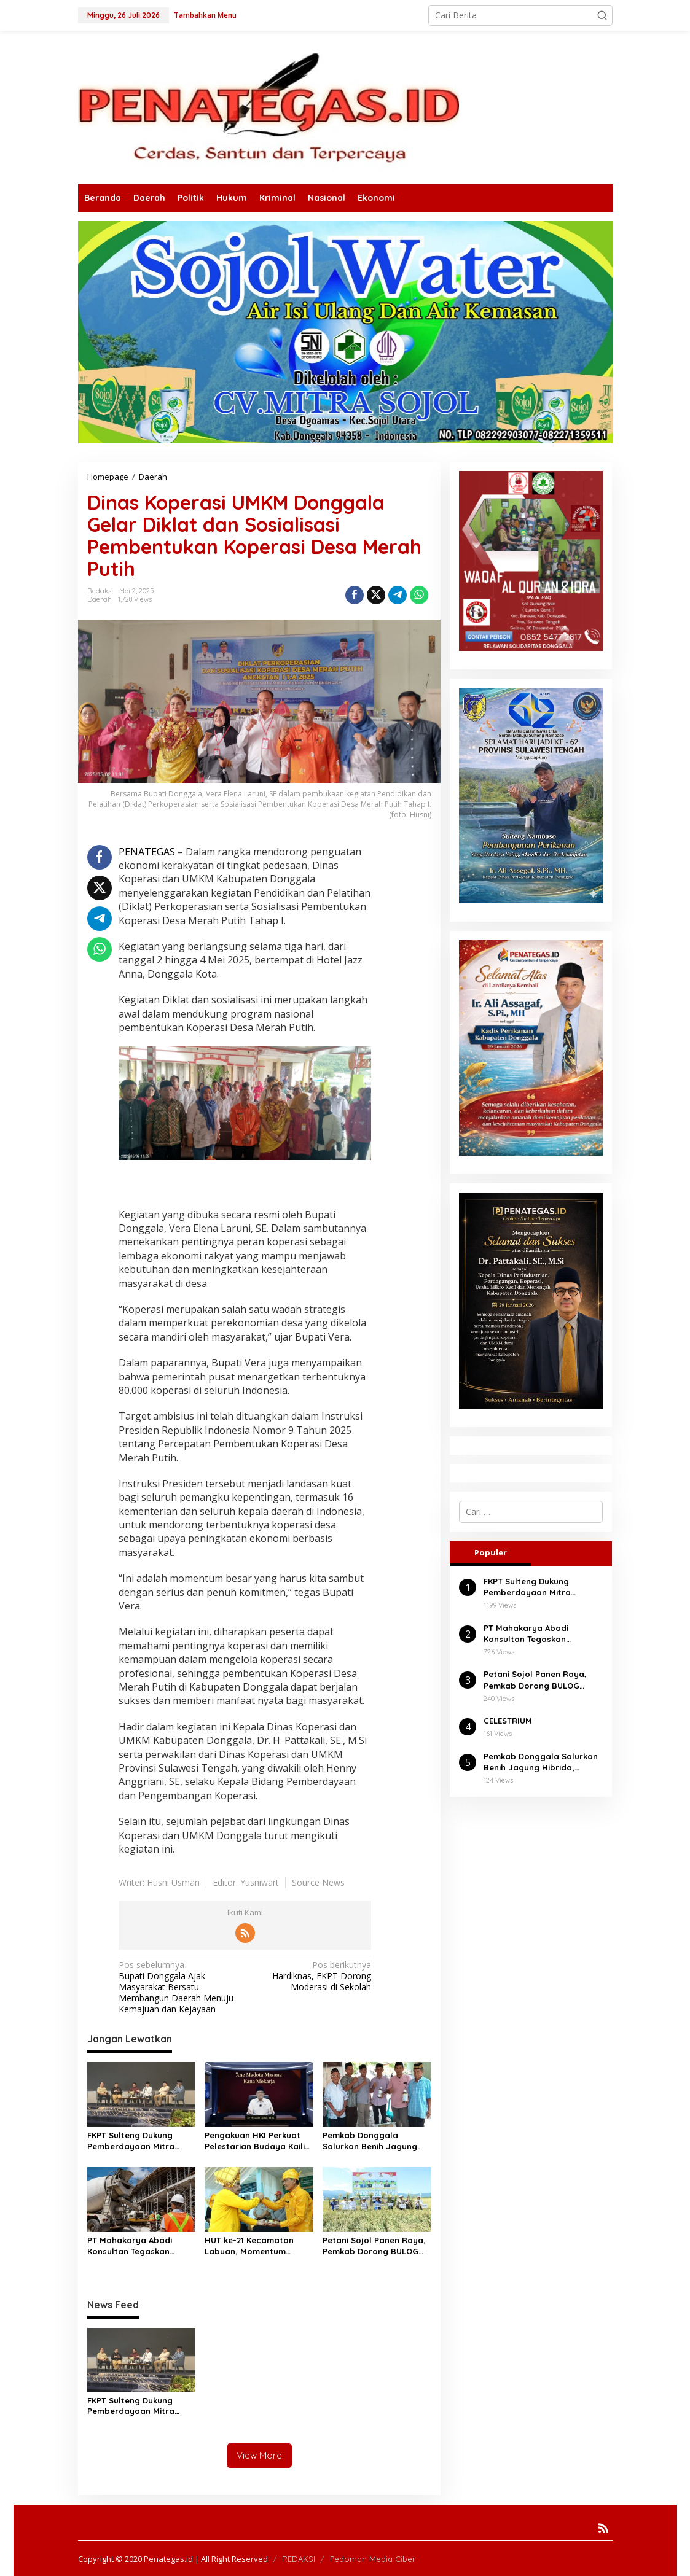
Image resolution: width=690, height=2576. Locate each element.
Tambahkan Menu (205, 15)
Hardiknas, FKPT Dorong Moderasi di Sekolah (310, 1976)
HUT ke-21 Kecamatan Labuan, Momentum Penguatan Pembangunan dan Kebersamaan (258, 2246)
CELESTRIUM (508, 1721)
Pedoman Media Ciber (372, 2558)
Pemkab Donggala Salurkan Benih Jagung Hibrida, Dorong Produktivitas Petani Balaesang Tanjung (370, 2141)
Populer (490, 1552)
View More (259, 2455)
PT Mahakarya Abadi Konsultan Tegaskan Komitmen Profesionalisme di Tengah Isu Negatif (141, 2246)
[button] (602, 15)
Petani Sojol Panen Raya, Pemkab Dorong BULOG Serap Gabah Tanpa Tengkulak (374, 2246)
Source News (318, 1882)
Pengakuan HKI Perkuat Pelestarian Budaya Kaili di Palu (255, 2141)
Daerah (99, 599)
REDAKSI (298, 2558)
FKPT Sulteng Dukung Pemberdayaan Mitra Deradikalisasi (130, 2141)
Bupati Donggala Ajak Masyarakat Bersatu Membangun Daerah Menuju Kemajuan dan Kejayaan (179, 1987)
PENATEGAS (148, 851)
